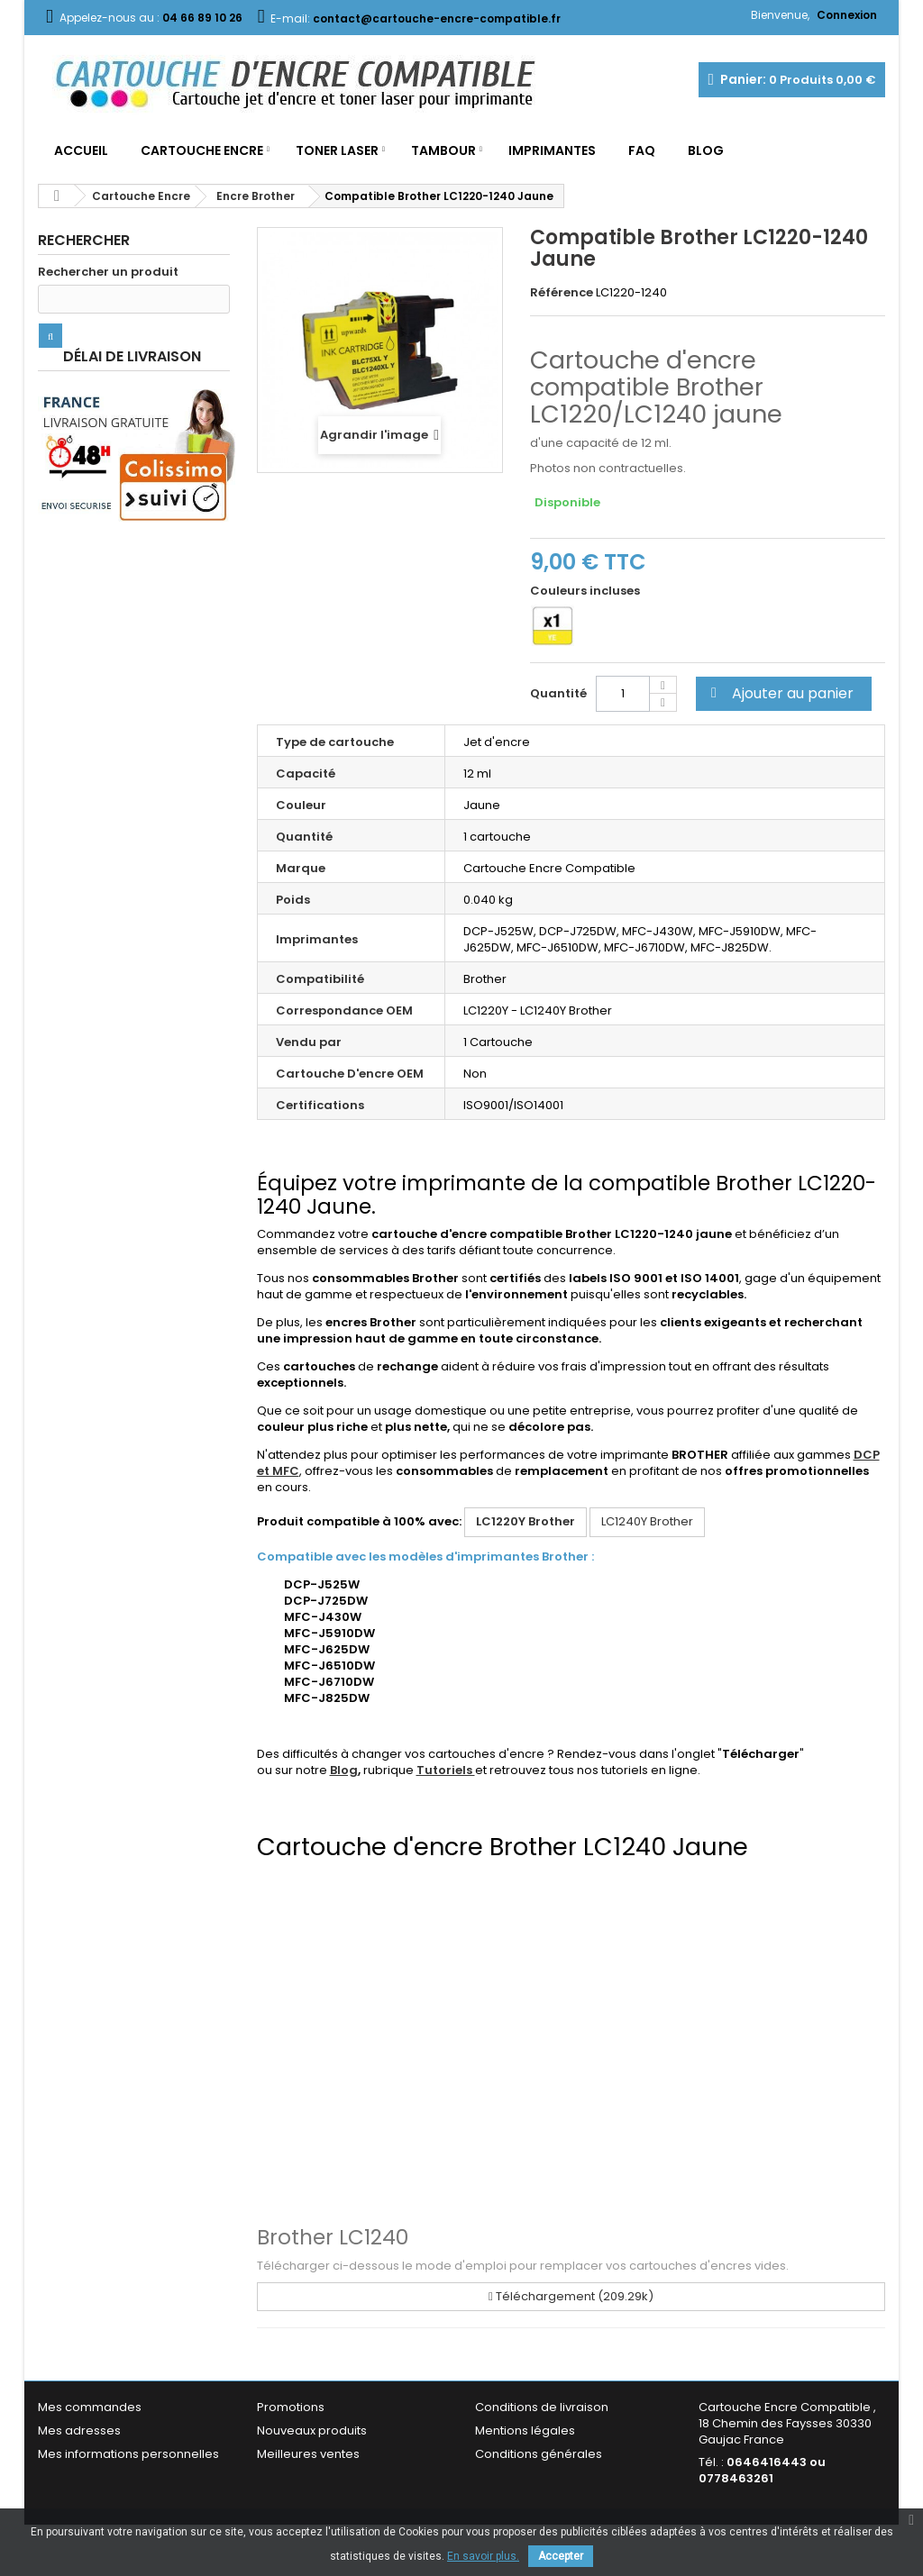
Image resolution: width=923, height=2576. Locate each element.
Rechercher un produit (108, 272)
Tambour (443, 150)
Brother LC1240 (332, 2237)
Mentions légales (525, 2430)
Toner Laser (337, 150)
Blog (706, 150)
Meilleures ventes (308, 2453)
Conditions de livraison (541, 2407)
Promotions (290, 2407)
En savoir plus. (483, 2556)
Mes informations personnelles (128, 2453)
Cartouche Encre (202, 150)
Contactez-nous (305, 2477)
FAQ (641, 150)
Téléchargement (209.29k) (571, 2296)
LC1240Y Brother (647, 1521)
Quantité (558, 693)
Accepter (560, 2556)
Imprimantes (552, 150)
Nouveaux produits (312, 2430)
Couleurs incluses (586, 591)
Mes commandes (90, 2407)
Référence (561, 293)
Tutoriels (445, 1770)
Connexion (847, 15)
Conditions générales (538, 2453)
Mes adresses (79, 2430)
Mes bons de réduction (105, 2477)
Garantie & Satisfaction (542, 2477)
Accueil (81, 150)
